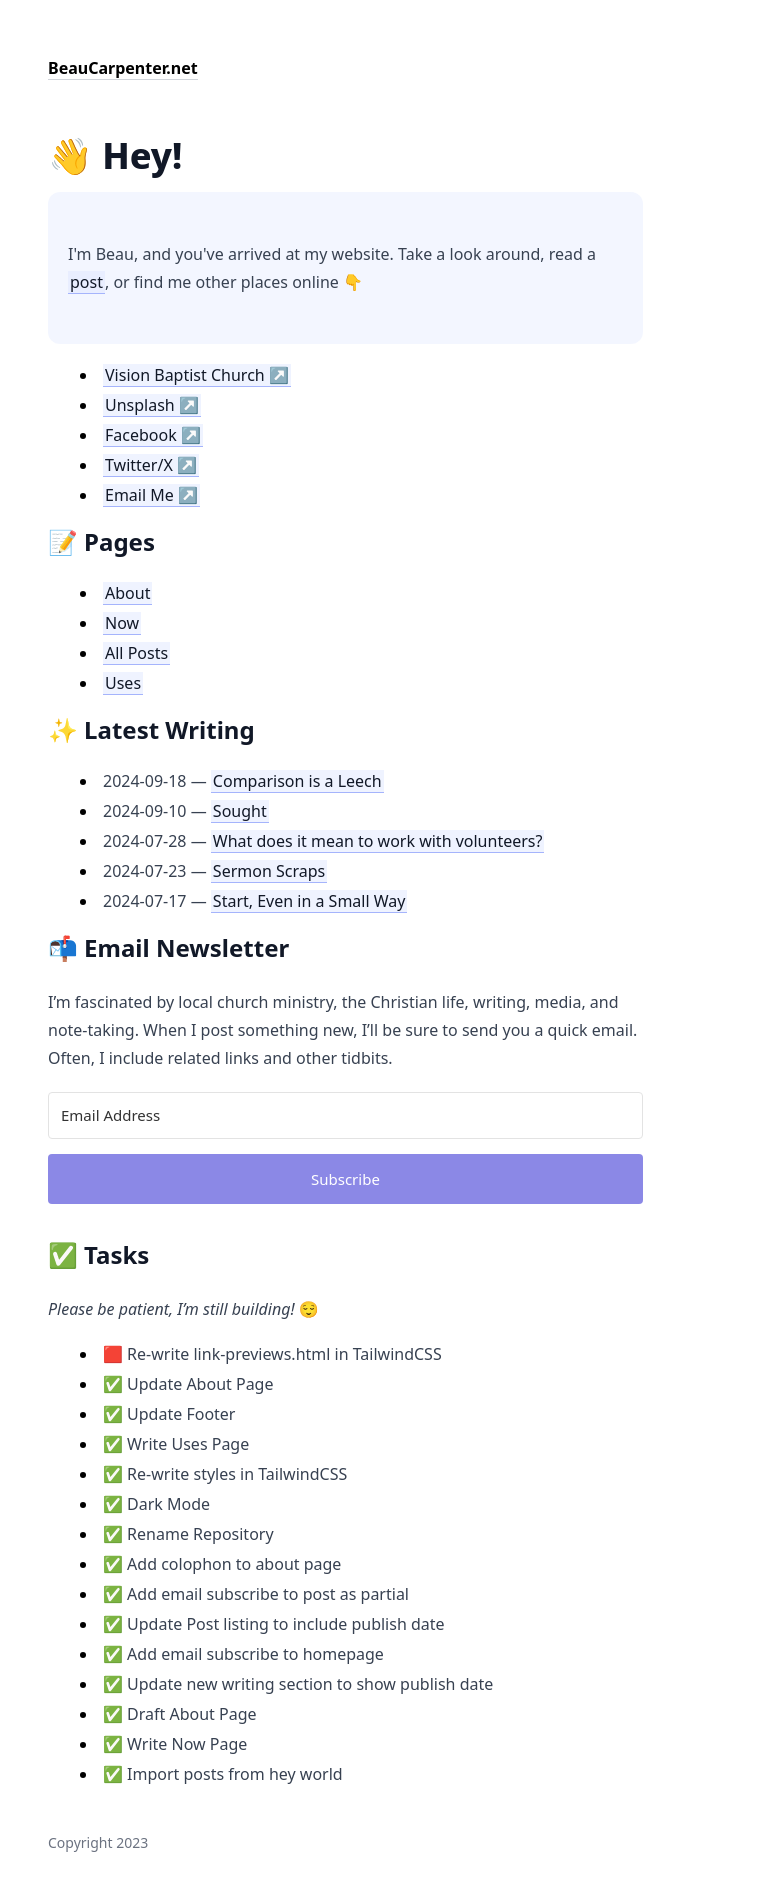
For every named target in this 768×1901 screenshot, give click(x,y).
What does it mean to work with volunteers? (378, 841)
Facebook (141, 435)
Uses (123, 683)
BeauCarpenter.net (123, 68)
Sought (240, 811)
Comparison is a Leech (297, 781)
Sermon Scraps (269, 871)
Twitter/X (139, 465)
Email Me (139, 495)
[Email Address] (345, 1115)
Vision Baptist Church (185, 375)
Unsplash (140, 405)
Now (122, 623)
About (127, 593)
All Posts (136, 653)
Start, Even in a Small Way (309, 901)
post (86, 282)
